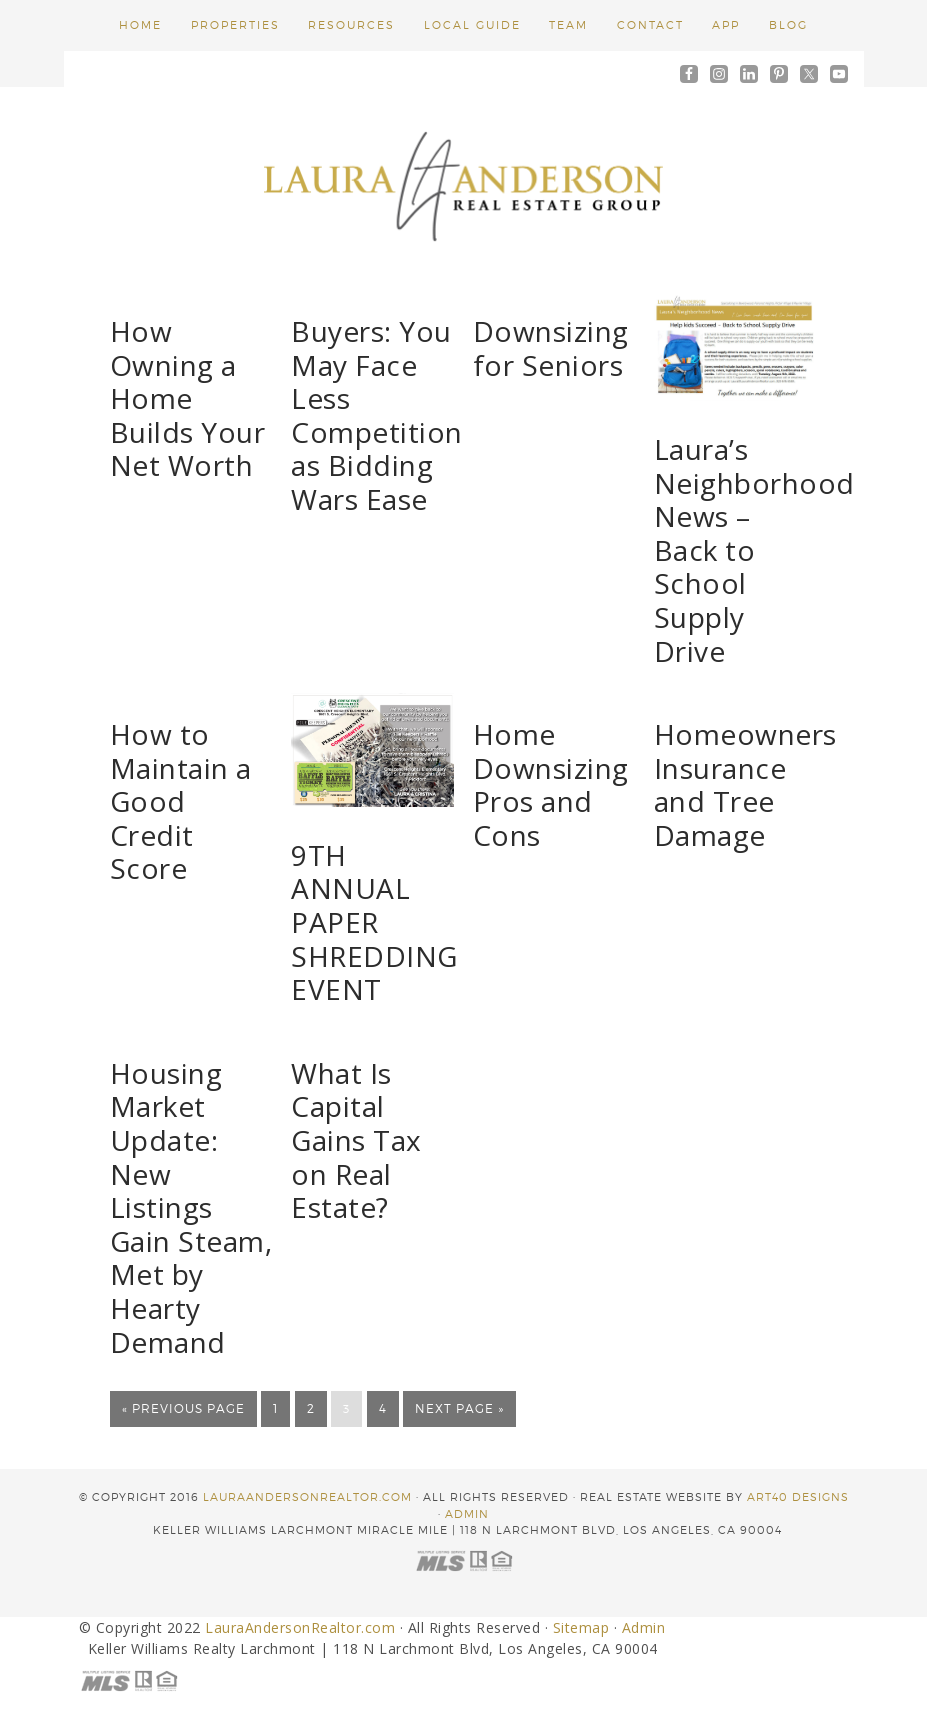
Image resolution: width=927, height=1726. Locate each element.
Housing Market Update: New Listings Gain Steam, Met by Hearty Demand (191, 1207)
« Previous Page (183, 1408)
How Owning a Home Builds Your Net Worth (188, 398)
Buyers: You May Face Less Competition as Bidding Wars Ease (377, 415)
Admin (467, 1511)
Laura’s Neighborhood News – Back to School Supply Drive (754, 550)
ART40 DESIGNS (798, 1495)
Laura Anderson (464, 183)
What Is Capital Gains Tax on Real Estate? (356, 1140)
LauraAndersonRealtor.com (307, 1495)
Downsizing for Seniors (551, 348)
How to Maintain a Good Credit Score (181, 801)
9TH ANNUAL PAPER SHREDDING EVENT (374, 922)
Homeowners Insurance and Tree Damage (745, 784)
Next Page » (459, 1408)
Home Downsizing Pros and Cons (551, 784)
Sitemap (581, 1625)
